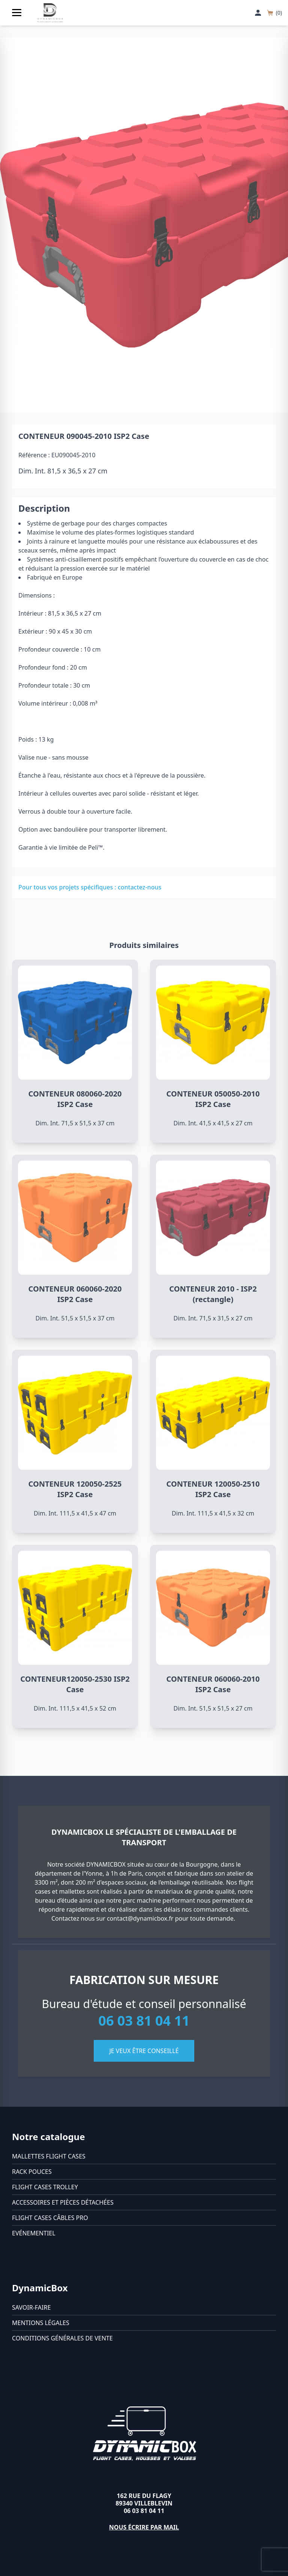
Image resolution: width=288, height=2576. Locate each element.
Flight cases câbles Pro (50, 2218)
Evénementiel (34, 2233)
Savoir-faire (31, 2307)
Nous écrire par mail (144, 2527)
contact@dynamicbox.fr (140, 1918)
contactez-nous (139, 887)
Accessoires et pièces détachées (63, 2202)
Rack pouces (32, 2171)
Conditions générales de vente (62, 2338)
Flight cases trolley (45, 2187)
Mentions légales (40, 2323)
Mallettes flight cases (49, 2156)
